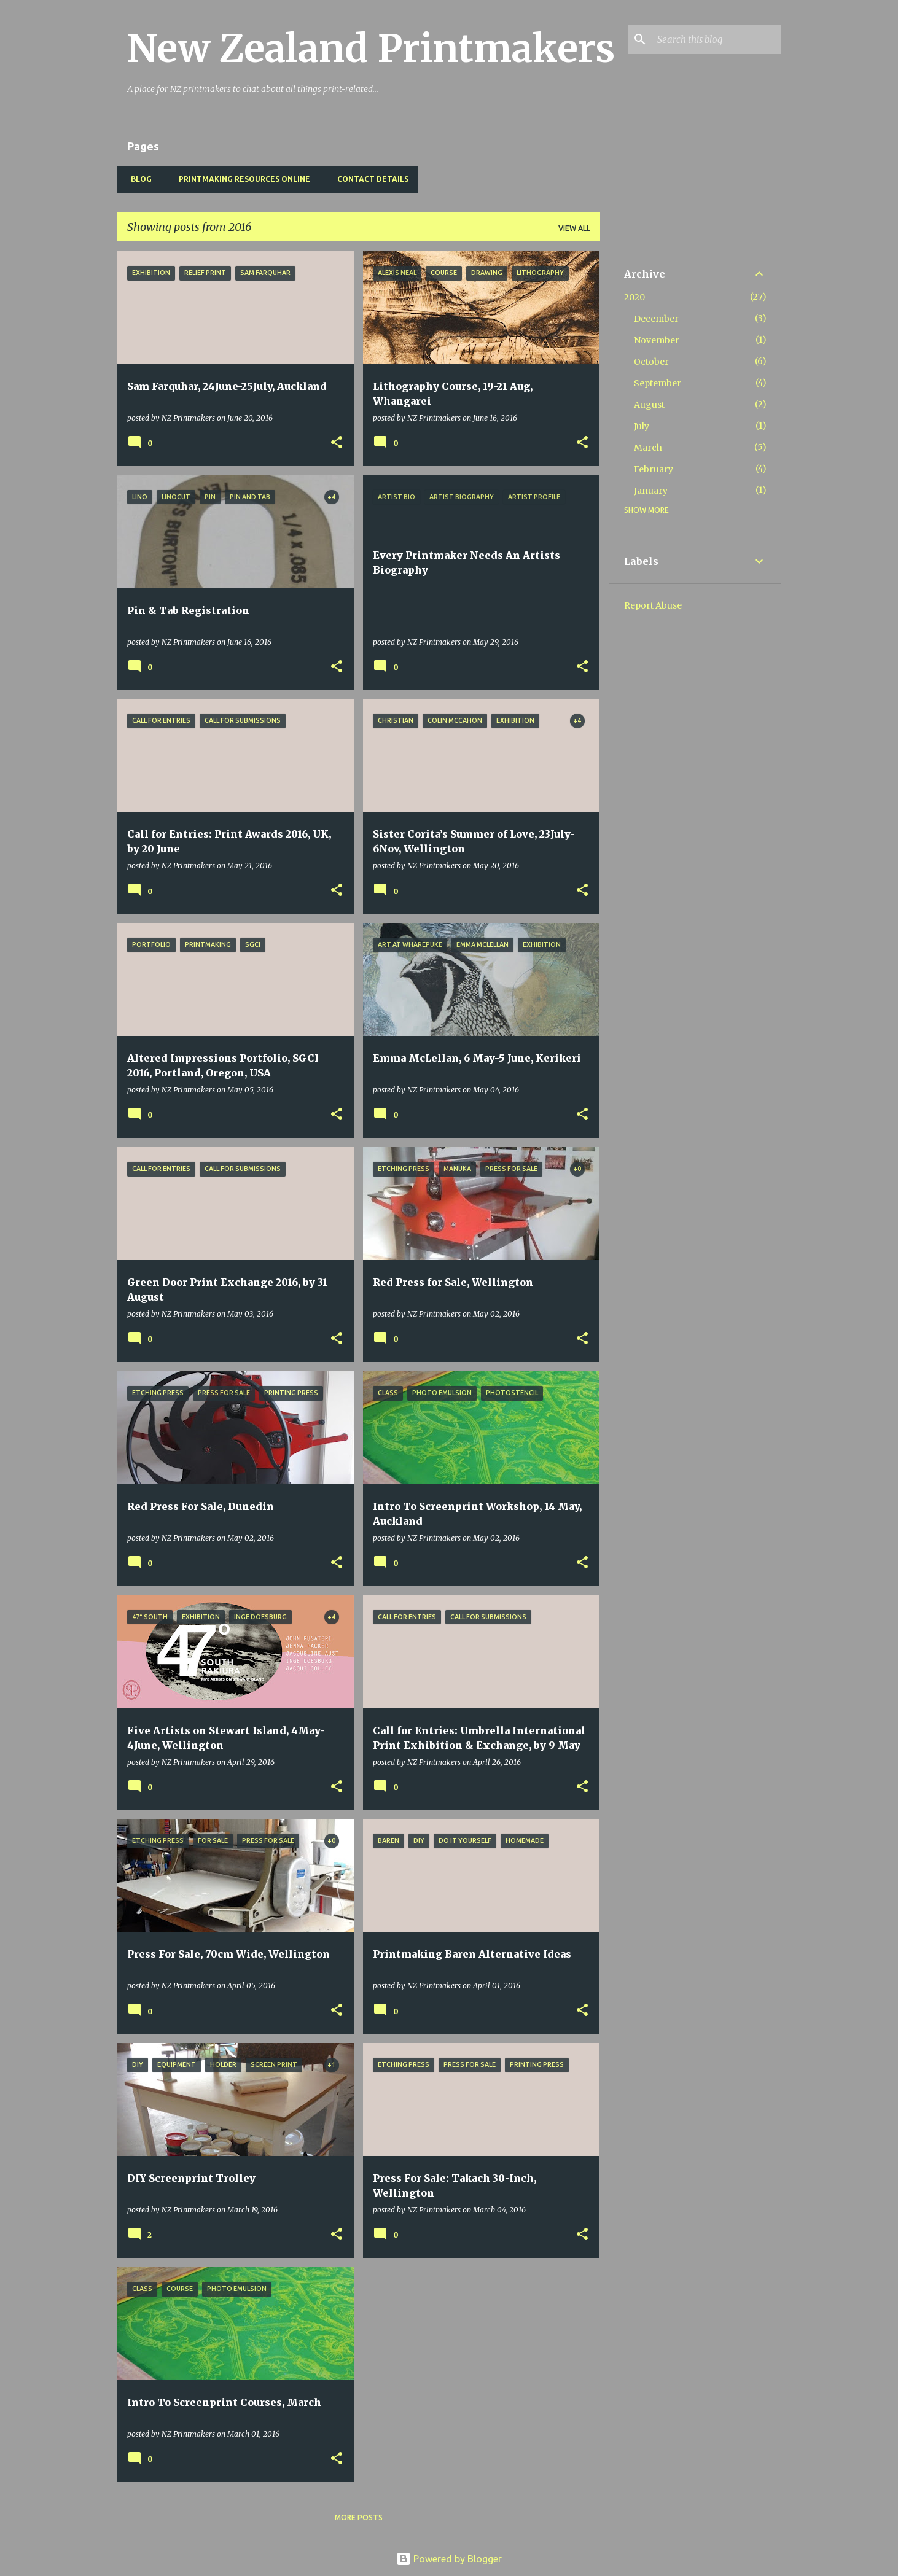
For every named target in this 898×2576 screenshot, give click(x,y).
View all (574, 228)
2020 (634, 297)
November (656, 340)
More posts (359, 2517)
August (649, 404)
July (641, 426)
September (657, 383)
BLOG (137, 179)
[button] (336, 443)
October (651, 361)
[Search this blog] (716, 39)
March (648, 447)
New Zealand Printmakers (371, 48)
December (656, 318)
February (653, 469)
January (651, 490)
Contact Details (369, 179)
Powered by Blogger (449, 2558)
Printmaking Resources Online (240, 179)
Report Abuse (653, 605)
